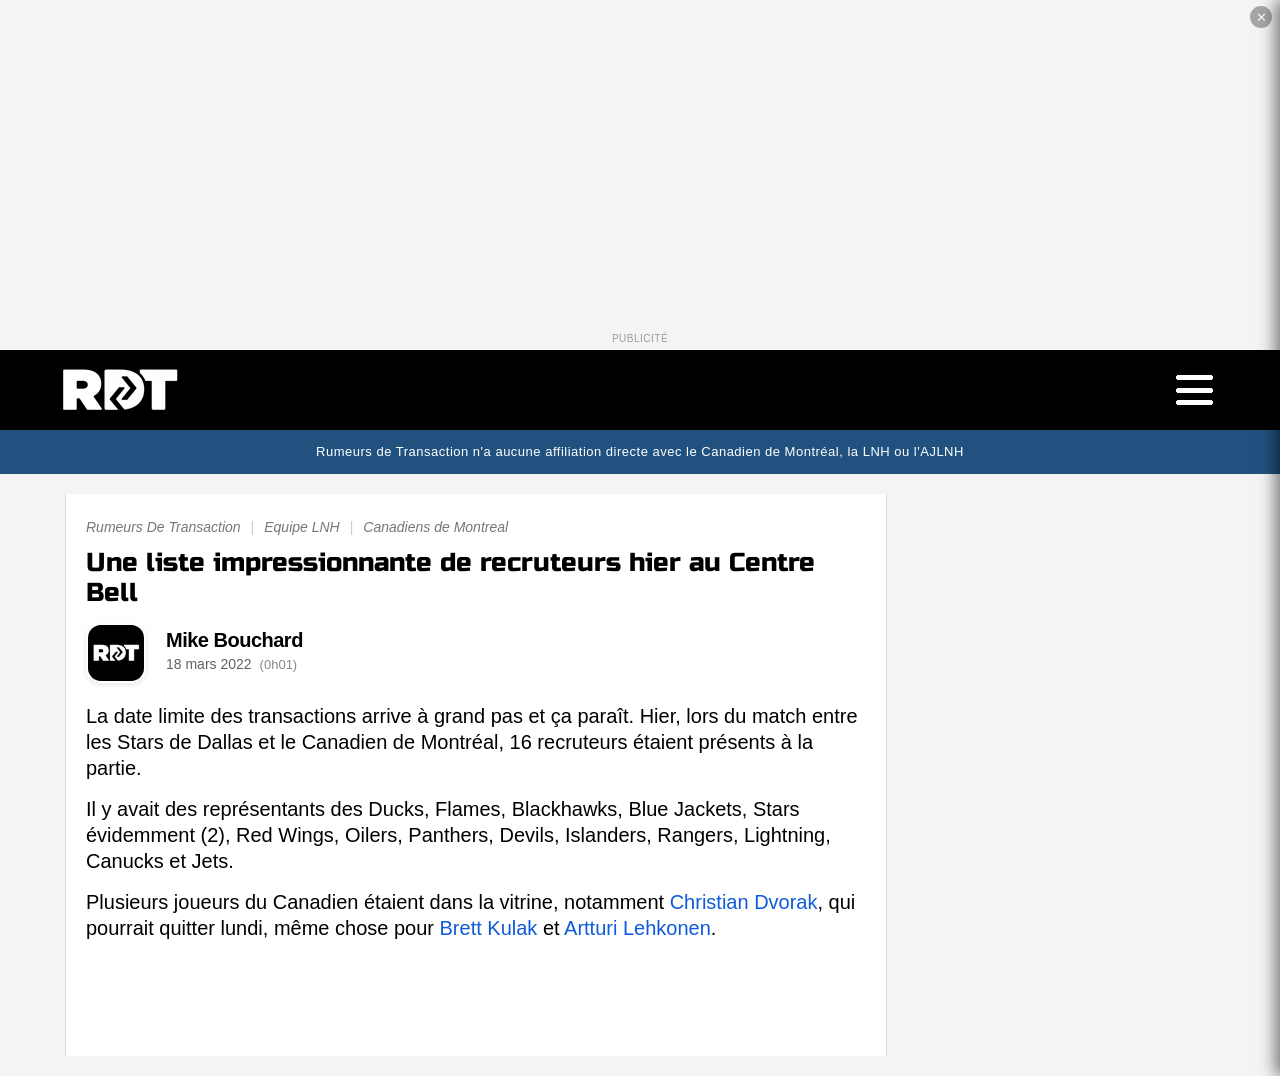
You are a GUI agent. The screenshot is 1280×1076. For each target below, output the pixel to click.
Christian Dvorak (744, 902)
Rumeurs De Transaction (163, 527)
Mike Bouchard (234, 640)
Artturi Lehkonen (637, 928)
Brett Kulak (489, 928)
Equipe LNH (302, 527)
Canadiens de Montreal (435, 527)
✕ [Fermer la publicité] (1261, 17)
